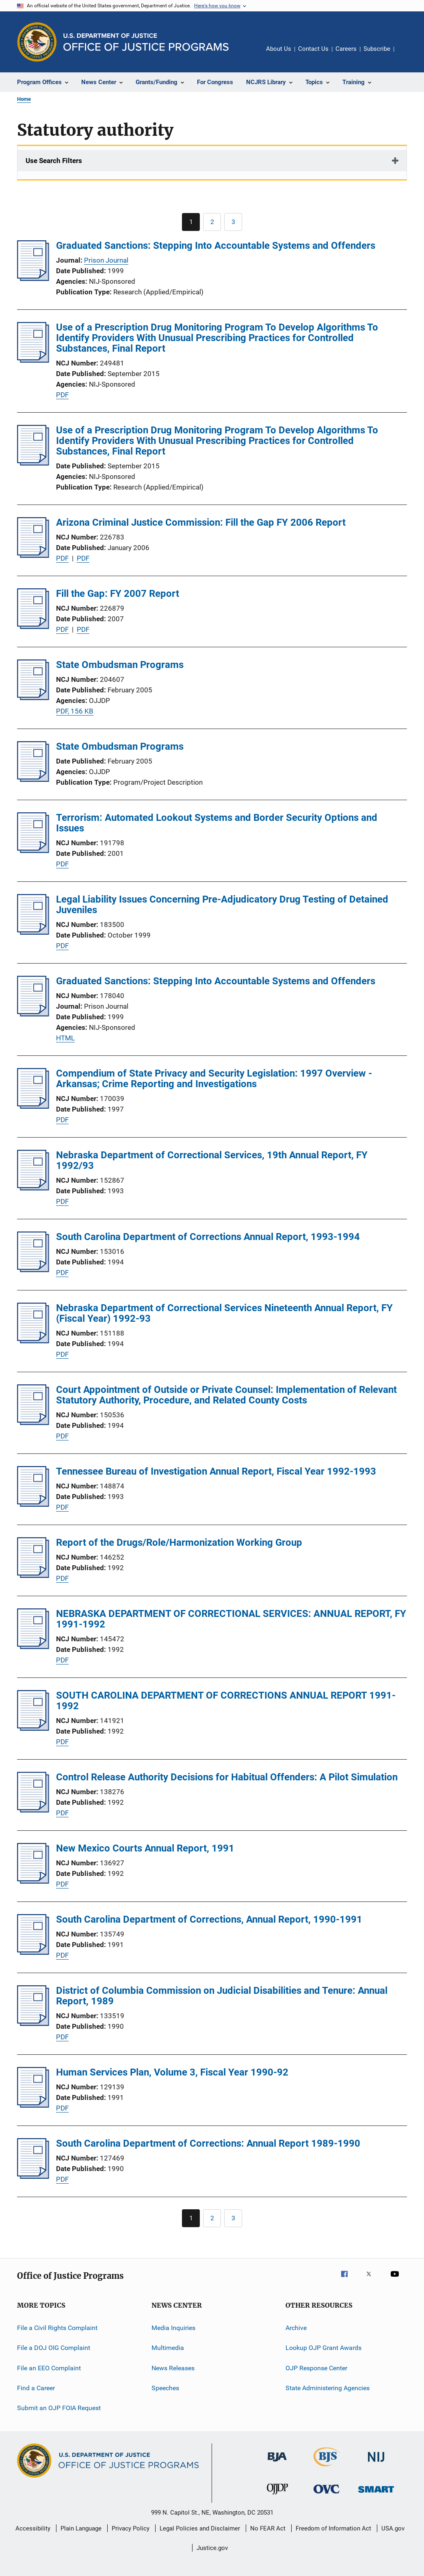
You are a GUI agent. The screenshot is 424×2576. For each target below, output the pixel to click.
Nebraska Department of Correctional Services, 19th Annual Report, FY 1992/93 (212, 1160)
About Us (278, 48)
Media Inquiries (173, 2328)
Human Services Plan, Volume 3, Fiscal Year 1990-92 (172, 2072)
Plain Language (81, 2528)
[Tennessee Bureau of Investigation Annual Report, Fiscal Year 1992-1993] (33, 1504)
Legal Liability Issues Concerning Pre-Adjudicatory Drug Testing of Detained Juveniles (222, 905)
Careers (346, 48)
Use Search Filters (54, 161)
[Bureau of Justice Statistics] (327, 2468)
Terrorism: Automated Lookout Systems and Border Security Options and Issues (216, 823)
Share (407, 54)
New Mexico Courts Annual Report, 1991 (145, 1848)
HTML (65, 1038)
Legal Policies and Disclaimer (200, 2528)
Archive (296, 2328)
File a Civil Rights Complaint (57, 2328)
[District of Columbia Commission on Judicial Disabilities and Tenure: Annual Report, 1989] (33, 2023)
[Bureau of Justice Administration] (277, 2463)
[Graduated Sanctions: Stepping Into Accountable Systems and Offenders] (33, 278)
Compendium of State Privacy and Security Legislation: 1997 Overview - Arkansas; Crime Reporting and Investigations (214, 1079)
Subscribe (376, 48)
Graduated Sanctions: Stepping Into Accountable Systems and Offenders (215, 245)
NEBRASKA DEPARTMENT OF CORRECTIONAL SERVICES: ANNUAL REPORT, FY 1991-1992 (231, 1619)
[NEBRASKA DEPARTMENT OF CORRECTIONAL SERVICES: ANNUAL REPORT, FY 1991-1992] (33, 1647)
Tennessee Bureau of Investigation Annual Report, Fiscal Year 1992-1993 (216, 1471)
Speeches (165, 2388)
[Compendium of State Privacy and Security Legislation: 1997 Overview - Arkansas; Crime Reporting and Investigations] (33, 1106)
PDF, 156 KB (74, 711)
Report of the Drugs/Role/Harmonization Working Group (179, 1542)
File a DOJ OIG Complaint (53, 2348)
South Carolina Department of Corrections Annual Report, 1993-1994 (208, 1236)
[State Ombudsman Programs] (33, 698)
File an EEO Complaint (49, 2368)
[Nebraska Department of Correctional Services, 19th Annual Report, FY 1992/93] (33, 1188)
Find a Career (36, 2388)
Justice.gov (212, 2548)
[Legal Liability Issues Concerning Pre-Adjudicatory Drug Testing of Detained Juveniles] (33, 932)
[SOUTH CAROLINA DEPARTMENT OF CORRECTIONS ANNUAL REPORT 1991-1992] (33, 1728)
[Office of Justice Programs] (37, 42)
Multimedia (167, 2348)
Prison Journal (106, 260)
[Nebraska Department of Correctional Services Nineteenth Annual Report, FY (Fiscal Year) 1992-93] (33, 1341)
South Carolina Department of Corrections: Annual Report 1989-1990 (208, 2143)
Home (24, 99)
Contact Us (313, 48)
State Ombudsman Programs (120, 664)
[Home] (146, 42)
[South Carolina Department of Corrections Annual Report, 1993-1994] (33, 1270)
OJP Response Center (316, 2368)
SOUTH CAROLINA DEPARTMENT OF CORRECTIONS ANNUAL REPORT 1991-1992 (226, 1701)
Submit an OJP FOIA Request (59, 2408)
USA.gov (393, 2528)
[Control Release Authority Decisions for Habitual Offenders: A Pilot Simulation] (33, 1810)
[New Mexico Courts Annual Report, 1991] (33, 1881)
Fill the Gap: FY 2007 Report (117, 593)
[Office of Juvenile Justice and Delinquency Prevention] (277, 2496)
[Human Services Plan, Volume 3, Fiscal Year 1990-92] (33, 2105)
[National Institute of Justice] (376, 2463)
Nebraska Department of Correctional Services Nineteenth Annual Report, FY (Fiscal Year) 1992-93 (224, 1313)
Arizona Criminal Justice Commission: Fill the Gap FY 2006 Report (201, 522)
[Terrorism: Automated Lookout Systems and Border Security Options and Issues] (33, 850)
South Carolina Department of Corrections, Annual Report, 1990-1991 (209, 1919)
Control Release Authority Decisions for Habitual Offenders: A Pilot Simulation (227, 1777)
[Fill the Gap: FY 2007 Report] (33, 626)
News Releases (173, 2368)
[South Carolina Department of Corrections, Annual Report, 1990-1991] (33, 1952)
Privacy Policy (130, 2528)
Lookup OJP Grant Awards (323, 2348)
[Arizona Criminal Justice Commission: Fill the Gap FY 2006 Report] (33, 555)
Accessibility (32, 2528)
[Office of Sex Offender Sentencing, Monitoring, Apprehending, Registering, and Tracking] (376, 2494)
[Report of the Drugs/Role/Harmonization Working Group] (33, 1575)
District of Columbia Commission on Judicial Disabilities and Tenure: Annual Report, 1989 (221, 1996)
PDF (62, 395)
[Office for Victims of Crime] (327, 2495)
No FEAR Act (268, 2528)
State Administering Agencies (328, 2388)
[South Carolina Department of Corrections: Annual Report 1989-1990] (33, 2176)
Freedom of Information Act (333, 2528)
